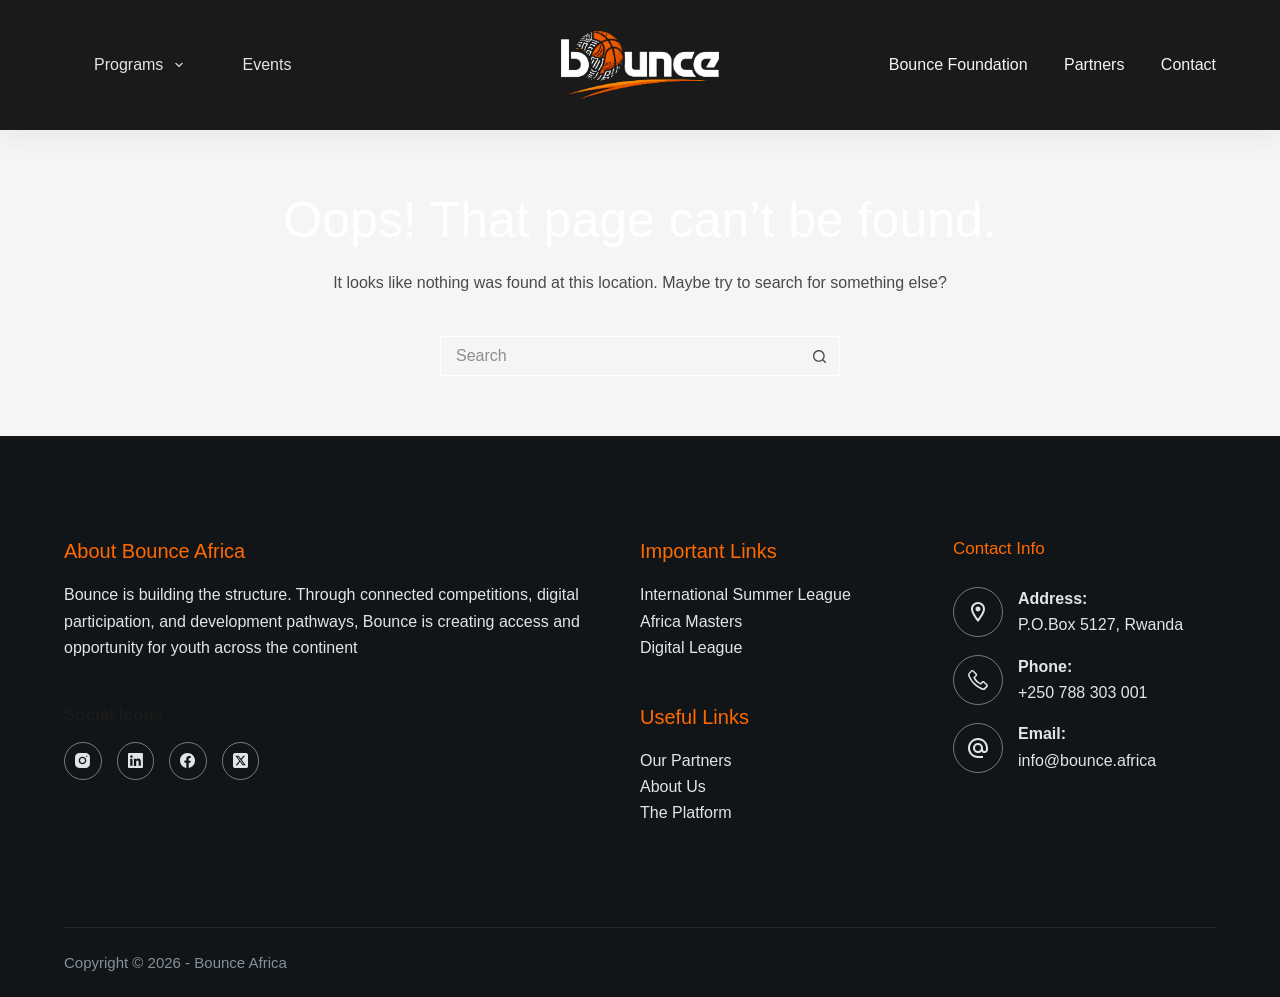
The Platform (686, 812)
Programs (142, 65)
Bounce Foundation (958, 64)
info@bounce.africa (1087, 760)
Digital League (691, 647)
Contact (1188, 64)
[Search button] (820, 356)
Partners (1094, 64)
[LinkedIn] (136, 761)
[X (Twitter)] (241, 761)
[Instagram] (83, 761)
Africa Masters (691, 621)
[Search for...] (620, 356)
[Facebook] (188, 761)
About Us (673, 786)
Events (267, 64)
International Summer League (745, 594)
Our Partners (686, 760)
